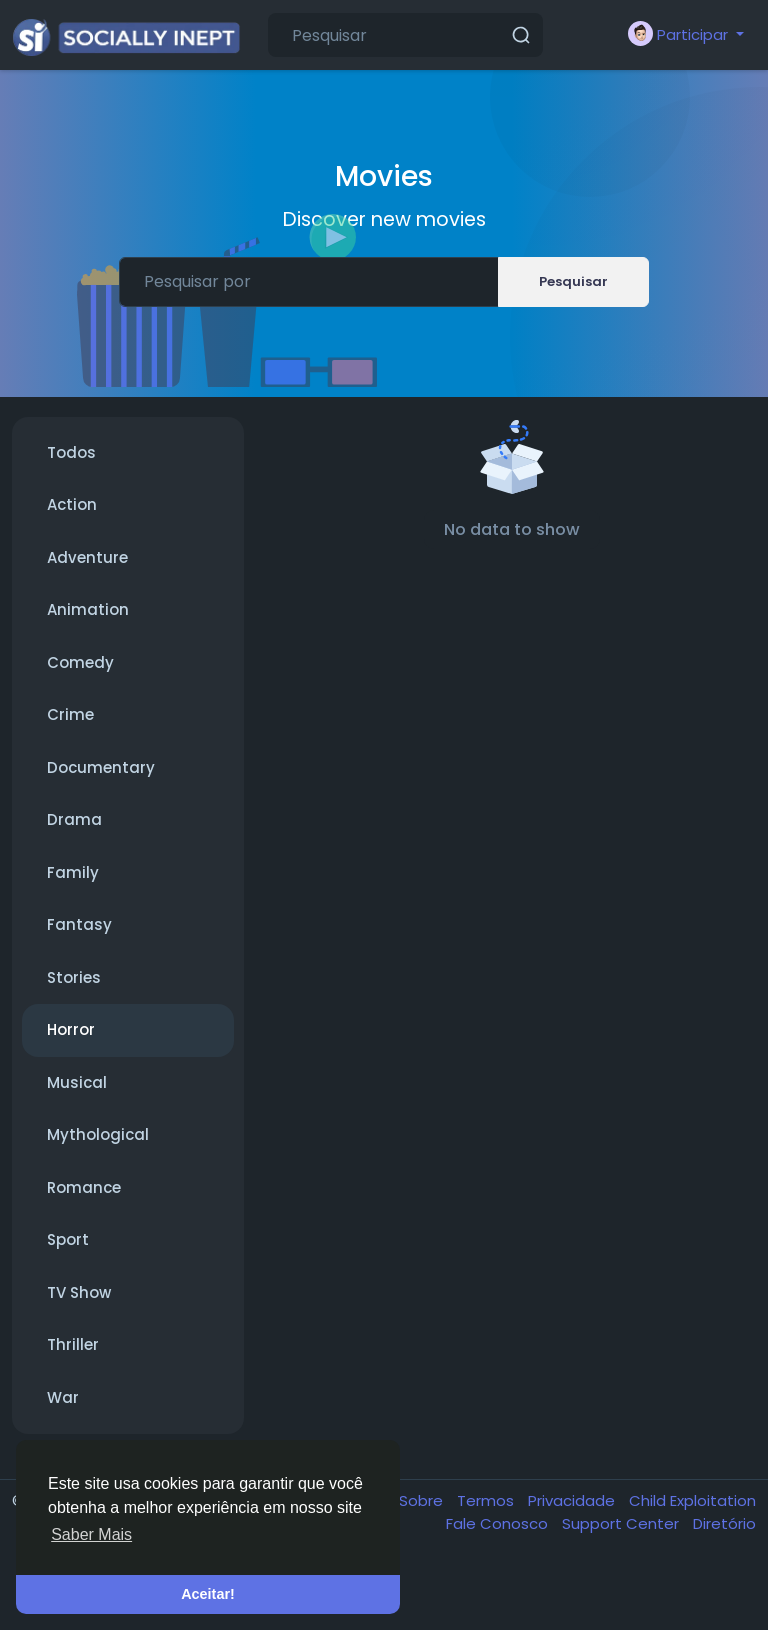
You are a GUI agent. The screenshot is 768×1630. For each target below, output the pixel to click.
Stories (74, 977)
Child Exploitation (692, 1500)
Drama (74, 819)
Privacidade (573, 1500)
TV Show (79, 1292)
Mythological (98, 1134)
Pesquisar (573, 281)
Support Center (622, 1523)
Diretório (724, 1523)
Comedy (80, 662)
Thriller (73, 1344)
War (63, 1397)
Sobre (423, 1500)
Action (72, 504)
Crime (70, 714)
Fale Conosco (499, 1523)
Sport (68, 1239)
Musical (77, 1082)
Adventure (87, 557)
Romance (84, 1187)
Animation (88, 609)
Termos (487, 1500)
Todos (71, 452)
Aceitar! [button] (208, 1594)
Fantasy (79, 924)
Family (73, 872)
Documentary (101, 767)
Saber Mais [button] (91, 1534)
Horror (71, 1029)
